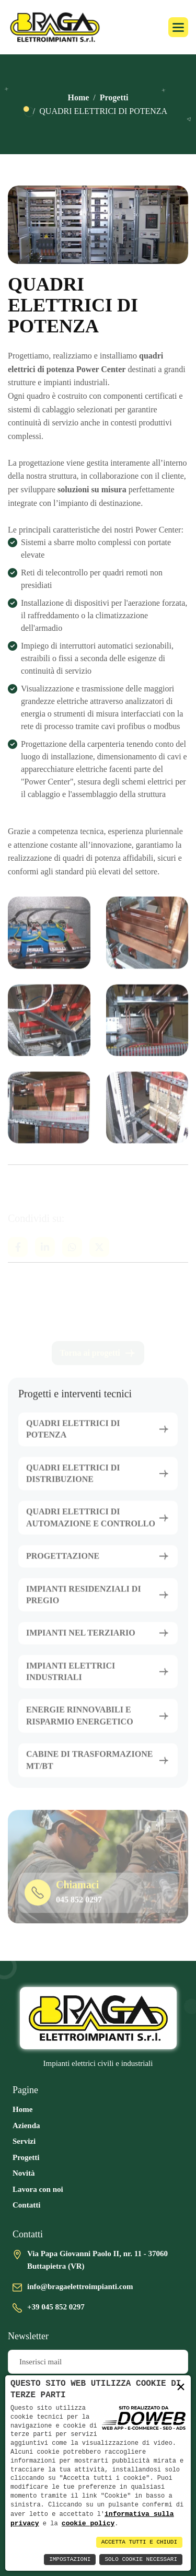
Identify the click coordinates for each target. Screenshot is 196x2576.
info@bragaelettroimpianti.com (80, 2286)
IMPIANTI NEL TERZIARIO (80, 1642)
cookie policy (88, 2523)
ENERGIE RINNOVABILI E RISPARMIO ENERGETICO (79, 1725)
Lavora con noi (38, 2189)
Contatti (26, 2205)
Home (78, 97)
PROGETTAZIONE (62, 1565)
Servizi (24, 2141)
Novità (24, 2173)
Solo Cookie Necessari (141, 2559)
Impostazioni (69, 2559)
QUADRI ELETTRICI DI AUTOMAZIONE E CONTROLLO (90, 1527)
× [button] (181, 2386)
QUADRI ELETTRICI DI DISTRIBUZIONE (73, 1482)
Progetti (114, 97)
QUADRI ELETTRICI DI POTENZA (73, 1438)
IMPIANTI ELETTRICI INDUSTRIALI (70, 1680)
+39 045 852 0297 (56, 2307)
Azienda (26, 2125)
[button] (178, 27)
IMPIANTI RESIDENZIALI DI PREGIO (83, 1603)
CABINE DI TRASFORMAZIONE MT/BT (89, 1769)
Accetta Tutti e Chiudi (139, 2542)
